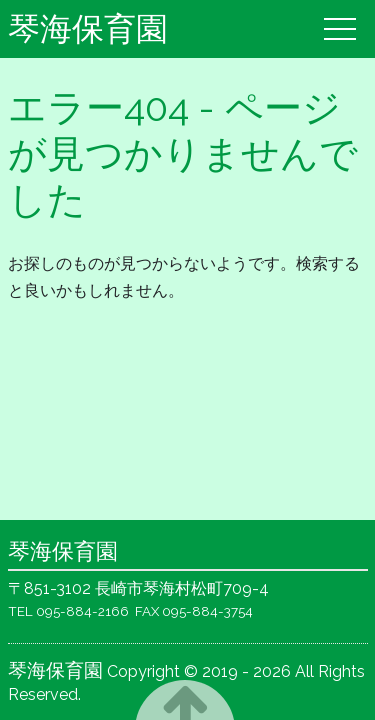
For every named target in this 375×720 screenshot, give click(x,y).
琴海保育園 (88, 28)
